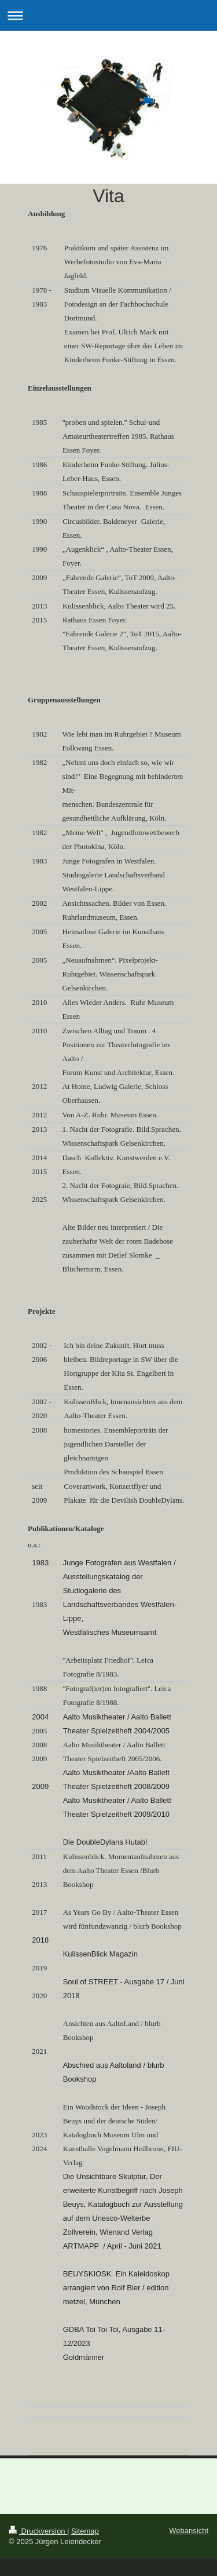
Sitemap (85, 2531)
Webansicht (188, 2530)
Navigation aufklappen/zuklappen (108, 15)
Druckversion (38, 2531)
